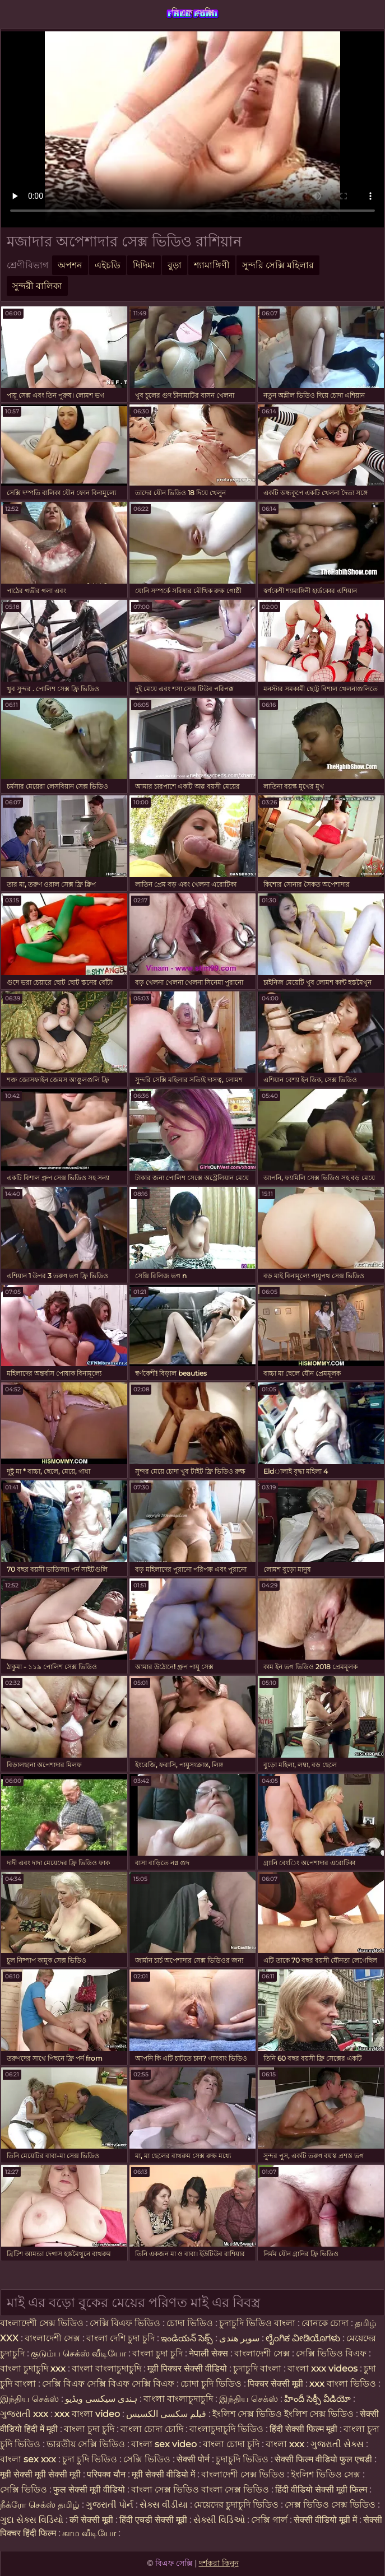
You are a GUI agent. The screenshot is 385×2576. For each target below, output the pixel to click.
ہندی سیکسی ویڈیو (101, 2398)
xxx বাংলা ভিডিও (342, 2383)
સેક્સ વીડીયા (164, 2504)
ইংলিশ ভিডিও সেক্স (327, 2474)
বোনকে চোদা (325, 2323)
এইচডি (107, 265)
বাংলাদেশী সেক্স (53, 2338)
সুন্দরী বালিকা (37, 286)
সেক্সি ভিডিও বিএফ (331, 2353)
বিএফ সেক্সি (192, 12)
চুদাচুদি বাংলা (258, 2368)
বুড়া (175, 265)
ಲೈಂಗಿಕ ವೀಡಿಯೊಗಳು (303, 2338)
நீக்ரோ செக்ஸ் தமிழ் (40, 2504)
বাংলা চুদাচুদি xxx (34, 2368)
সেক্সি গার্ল (269, 2519)
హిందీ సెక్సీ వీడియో (317, 2398)
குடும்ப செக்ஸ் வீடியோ (78, 2353)
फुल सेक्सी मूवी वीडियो (89, 2489)
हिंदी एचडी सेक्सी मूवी (153, 2519)
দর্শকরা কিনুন (219, 2563)
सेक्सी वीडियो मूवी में (326, 2519)
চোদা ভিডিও (190, 2323)
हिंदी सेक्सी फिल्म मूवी (303, 2429)
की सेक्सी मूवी (92, 2519)
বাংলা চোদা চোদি (151, 2429)
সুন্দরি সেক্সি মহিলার (278, 265)
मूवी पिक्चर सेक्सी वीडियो (188, 2368)
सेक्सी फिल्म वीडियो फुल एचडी (323, 2459)
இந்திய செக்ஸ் (29, 2398)
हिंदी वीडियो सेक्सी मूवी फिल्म (321, 2489)
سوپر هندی (239, 2338)
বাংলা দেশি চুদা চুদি (120, 2338)
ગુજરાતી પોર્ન (109, 2504)
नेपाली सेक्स (208, 2353)
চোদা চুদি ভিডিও (211, 2383)
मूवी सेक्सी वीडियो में (164, 2474)
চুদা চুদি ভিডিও (90, 2459)
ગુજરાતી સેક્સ (337, 2444)
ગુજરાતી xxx (24, 2414)
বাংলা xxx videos (323, 2368)
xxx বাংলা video (88, 2414)
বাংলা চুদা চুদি (158, 2353)
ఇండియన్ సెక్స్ (187, 2338)
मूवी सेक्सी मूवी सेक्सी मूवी (41, 2474)
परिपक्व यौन (106, 2474)
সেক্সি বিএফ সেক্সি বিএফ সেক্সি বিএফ (108, 2383)
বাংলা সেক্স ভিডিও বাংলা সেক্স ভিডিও (201, 2489)
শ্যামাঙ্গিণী (212, 265)
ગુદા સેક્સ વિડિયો (31, 2519)
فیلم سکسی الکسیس (166, 2414)
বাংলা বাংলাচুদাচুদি (107, 2368)
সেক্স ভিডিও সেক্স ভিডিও (331, 2504)
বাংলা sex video (165, 2444)
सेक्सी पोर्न (193, 2459)
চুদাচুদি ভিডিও (243, 2459)
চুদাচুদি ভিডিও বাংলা (257, 2323)
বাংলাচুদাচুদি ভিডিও (227, 2429)
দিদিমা (144, 265)
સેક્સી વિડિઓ (219, 2519)
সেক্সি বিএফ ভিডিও (125, 2323)
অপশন (70, 265)
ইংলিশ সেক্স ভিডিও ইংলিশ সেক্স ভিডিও (283, 2414)
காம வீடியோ (89, 2533)
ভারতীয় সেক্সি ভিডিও (86, 2444)
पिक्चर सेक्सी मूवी (275, 2383)
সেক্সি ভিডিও (146, 2459)
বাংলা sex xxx (28, 2459)
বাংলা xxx (285, 2444)
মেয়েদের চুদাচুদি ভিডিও (237, 2504)
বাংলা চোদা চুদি (231, 2444)
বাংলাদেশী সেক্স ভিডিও (42, 2323)
